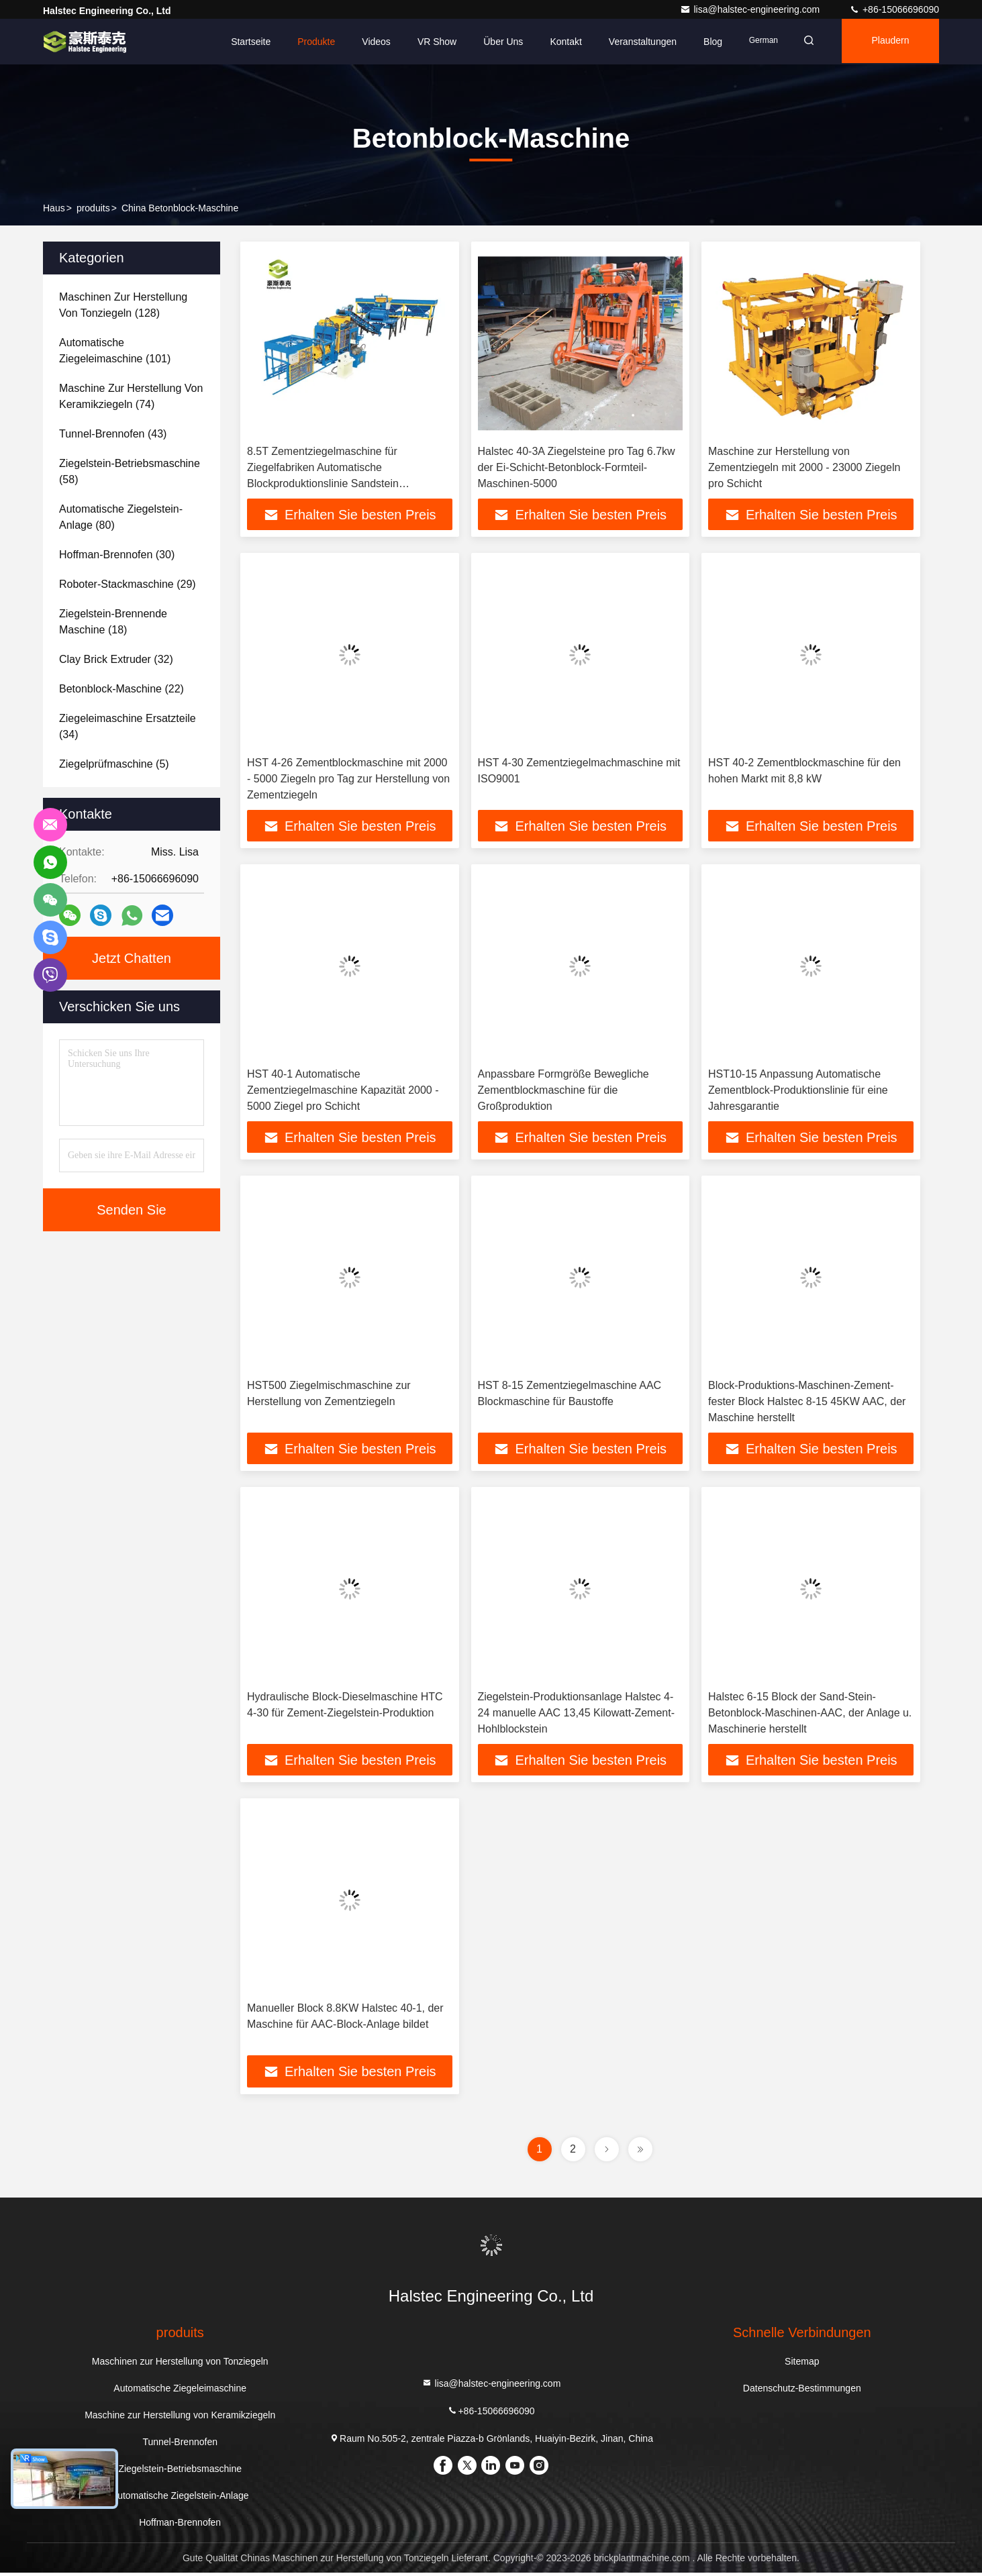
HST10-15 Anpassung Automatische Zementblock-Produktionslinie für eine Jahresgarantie (798, 1091)
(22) (121, 688)
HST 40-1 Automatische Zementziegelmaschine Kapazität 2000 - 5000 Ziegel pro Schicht (343, 1091)
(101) (114, 350)
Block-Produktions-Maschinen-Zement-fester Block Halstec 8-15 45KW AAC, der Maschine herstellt (806, 1403)
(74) (131, 396)
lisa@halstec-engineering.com (751, 9)
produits (93, 208)
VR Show (428, 41)
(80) (121, 517)
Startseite (242, 41)
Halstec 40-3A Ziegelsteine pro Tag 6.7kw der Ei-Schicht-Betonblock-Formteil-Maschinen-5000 (576, 467)
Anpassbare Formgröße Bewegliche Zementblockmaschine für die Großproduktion (563, 1091)
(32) (116, 659)
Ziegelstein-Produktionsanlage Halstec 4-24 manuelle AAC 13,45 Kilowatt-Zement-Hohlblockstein (576, 1715)
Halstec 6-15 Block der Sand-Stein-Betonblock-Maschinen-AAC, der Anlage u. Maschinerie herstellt (810, 1715)
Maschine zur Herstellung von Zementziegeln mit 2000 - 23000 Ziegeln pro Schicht (804, 467)
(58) (129, 471)
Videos (368, 41)
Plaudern (888, 41)
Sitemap (802, 2364)
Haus (54, 208)
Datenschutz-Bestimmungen (802, 2391)
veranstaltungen (634, 41)
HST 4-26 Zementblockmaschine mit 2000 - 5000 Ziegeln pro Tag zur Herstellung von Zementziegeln (348, 779)
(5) (114, 764)
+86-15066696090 (894, 9)
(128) (123, 305)
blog (704, 41)
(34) (127, 726)
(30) (117, 554)
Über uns (495, 41)
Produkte (308, 41)
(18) (113, 621)
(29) (127, 584)
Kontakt (557, 41)
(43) (112, 434)
